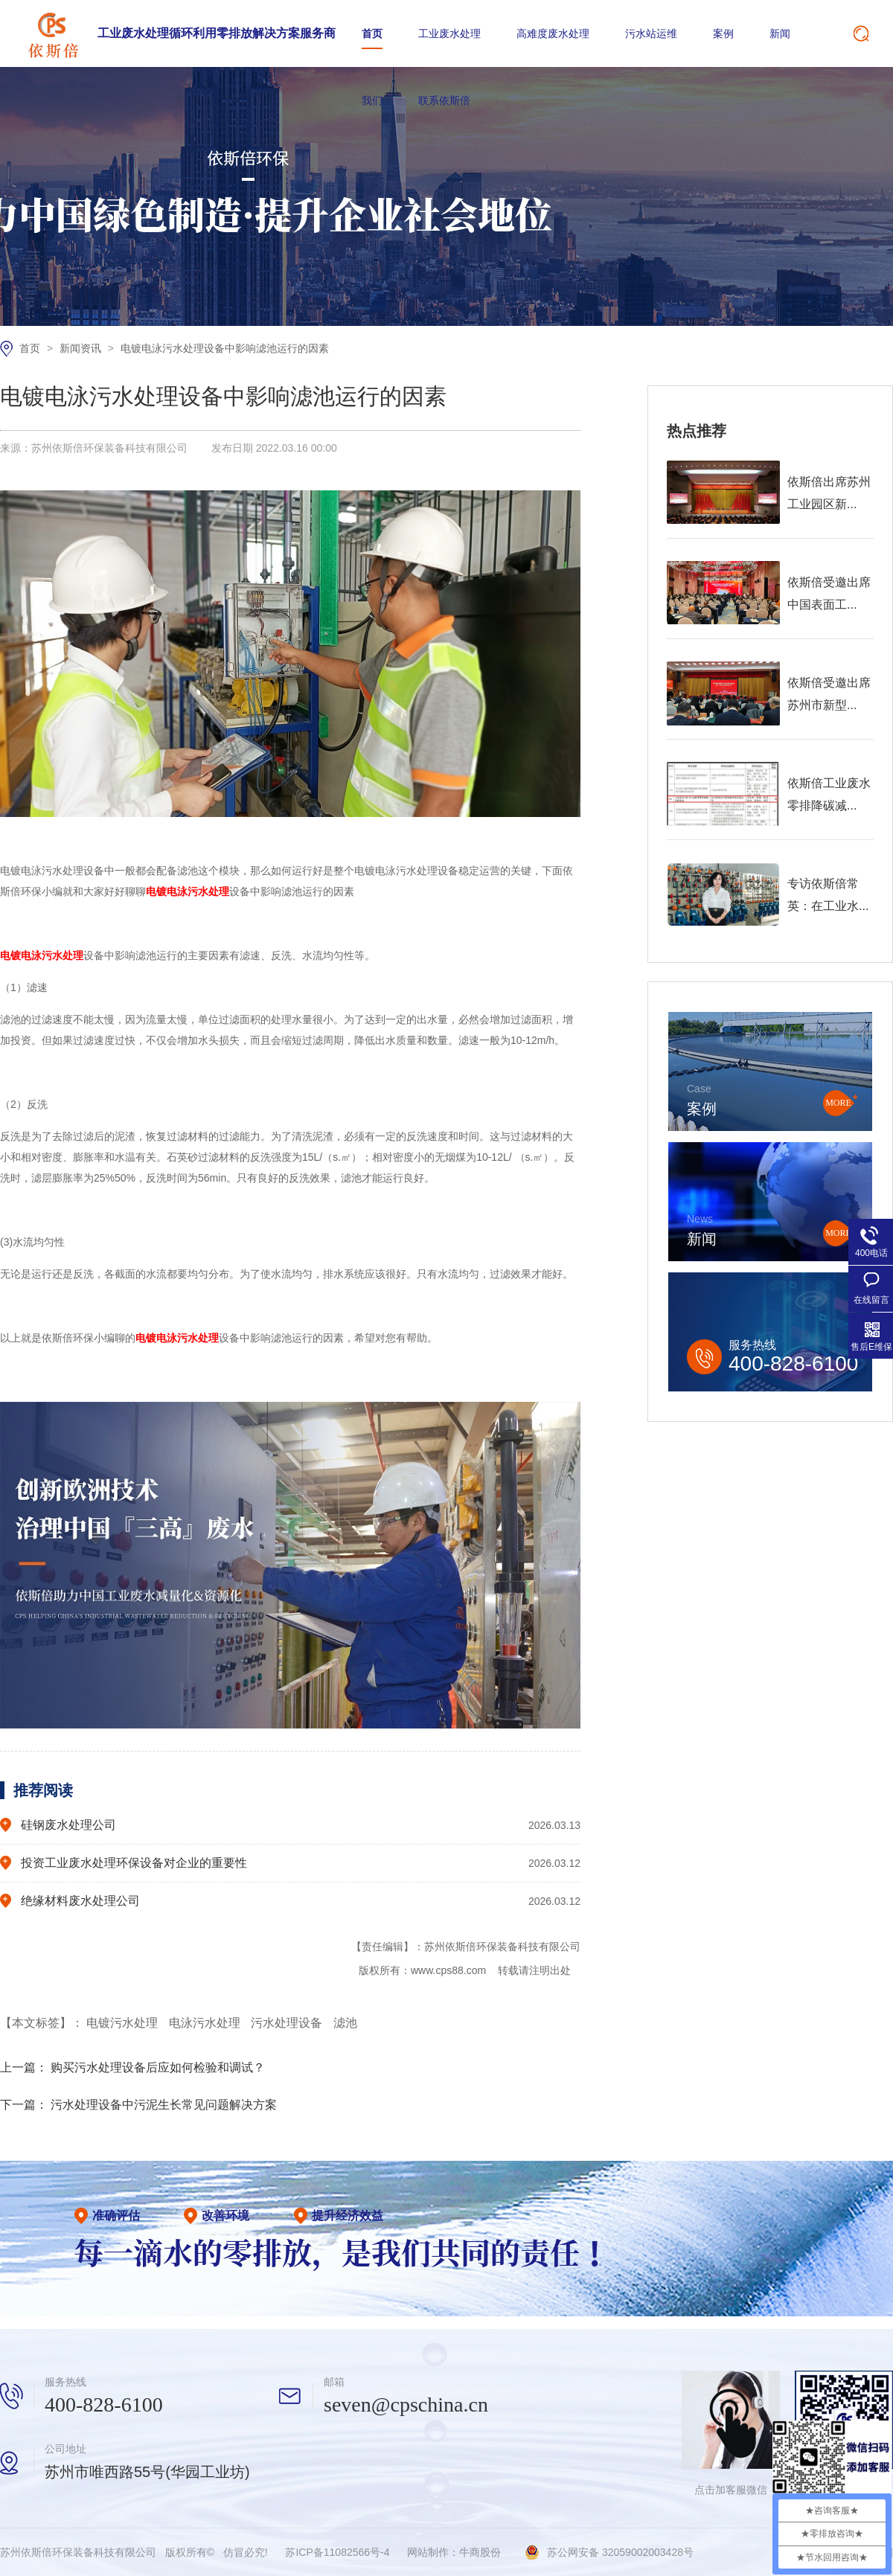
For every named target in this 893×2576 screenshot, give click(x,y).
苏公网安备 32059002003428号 (620, 2552)
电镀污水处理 (123, 2022)
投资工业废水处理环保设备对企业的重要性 (134, 1862)
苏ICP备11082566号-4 (337, 2552)
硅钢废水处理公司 (68, 1825)
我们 (372, 100)
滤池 (345, 2022)
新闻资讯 (82, 348)
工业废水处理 (449, 33)
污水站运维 (651, 33)
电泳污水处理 (206, 2022)
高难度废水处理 (552, 33)
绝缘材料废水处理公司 (80, 1900)
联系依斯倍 (444, 100)
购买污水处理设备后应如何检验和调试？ (158, 2067)
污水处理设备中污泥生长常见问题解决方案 (164, 2104)
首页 (372, 33)
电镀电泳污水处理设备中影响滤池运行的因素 (225, 348)
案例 (723, 33)
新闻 (779, 33)
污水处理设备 (288, 2022)
